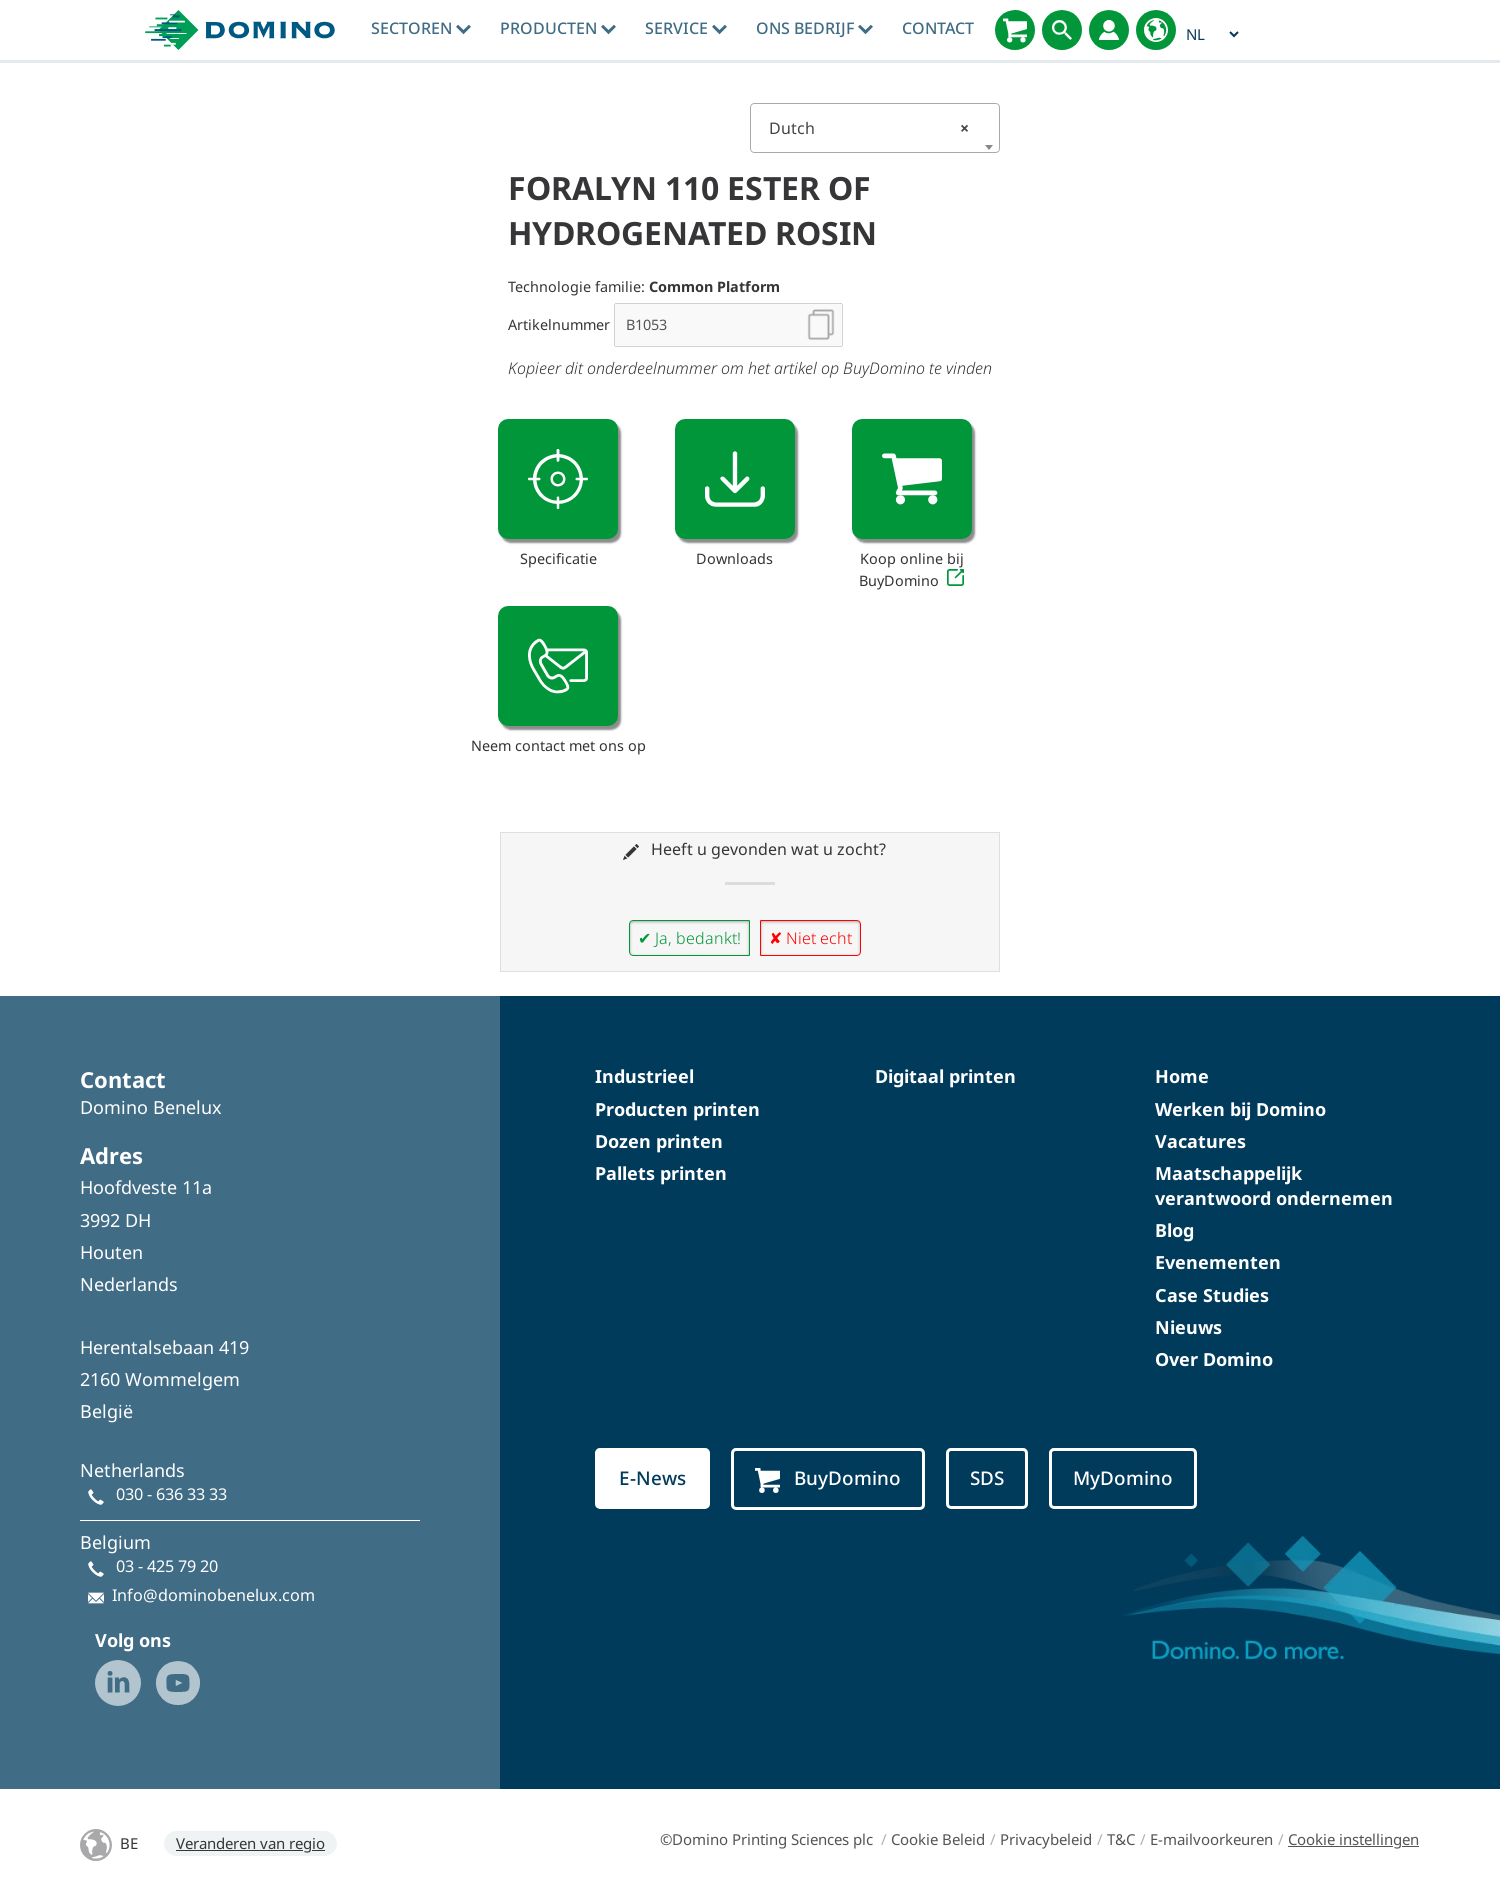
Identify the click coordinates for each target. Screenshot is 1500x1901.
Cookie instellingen (1353, 1839)
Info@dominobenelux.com (213, 1595)
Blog (1174, 1230)
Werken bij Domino (1240, 1109)
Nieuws (1188, 1327)
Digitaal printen (945, 1076)
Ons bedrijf (814, 28)
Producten (558, 28)
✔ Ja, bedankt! (689, 938)
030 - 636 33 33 (171, 1494)
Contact (938, 28)
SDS (987, 1478)
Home (1182, 1076)
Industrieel (644, 1076)
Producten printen (677, 1109)
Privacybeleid (1046, 1839)
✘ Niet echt (810, 938)
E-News (652, 1478)
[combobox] (875, 128)
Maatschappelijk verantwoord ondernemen (1274, 1185)
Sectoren (421, 28)
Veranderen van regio (250, 1843)
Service (686, 28)
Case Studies (1212, 1295)
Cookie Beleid (938, 1839)
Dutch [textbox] (869, 128)
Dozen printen (659, 1141)
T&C (1121, 1839)
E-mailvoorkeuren (1211, 1839)
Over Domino (1214, 1359)
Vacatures (1200, 1141)
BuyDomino (828, 1478)
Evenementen (1218, 1262)
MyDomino (1123, 1478)
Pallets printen (661, 1173)
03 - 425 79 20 (167, 1566)
